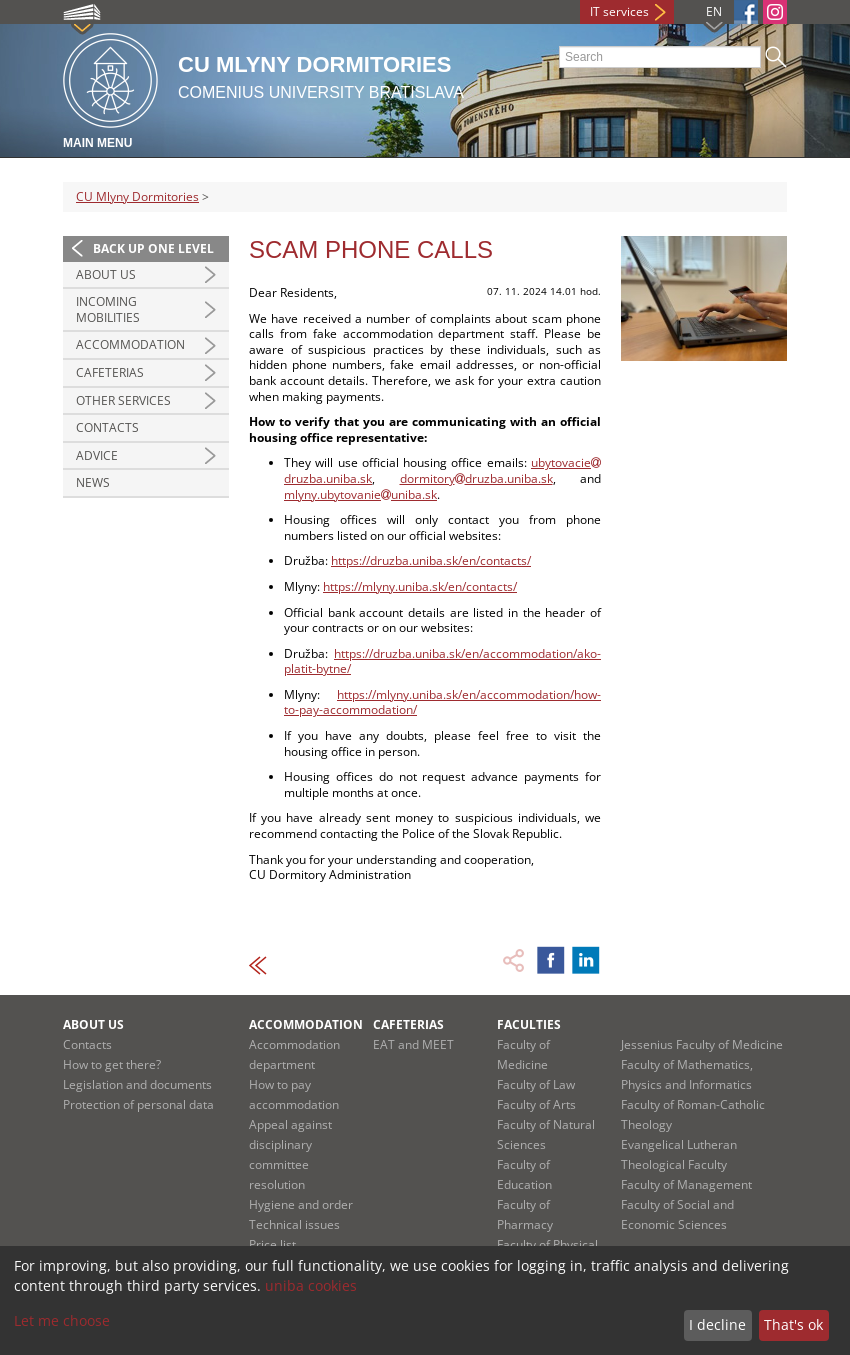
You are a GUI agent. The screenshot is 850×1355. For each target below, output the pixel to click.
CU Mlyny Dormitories (137, 196)
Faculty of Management (686, 1184)
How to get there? (112, 1064)
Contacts (107, 427)
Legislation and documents (137, 1084)
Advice (97, 455)
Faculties (529, 1024)
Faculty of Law (536, 1084)
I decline (717, 1324)
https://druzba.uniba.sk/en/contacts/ (431, 560)
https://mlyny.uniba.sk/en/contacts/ (420, 586)
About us (106, 274)
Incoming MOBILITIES (108, 309)
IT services (619, 11)
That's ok (793, 1324)
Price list (272, 1244)
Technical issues (294, 1224)
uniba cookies (311, 1285)
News (93, 482)
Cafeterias (110, 372)
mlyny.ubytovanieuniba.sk (360, 494)
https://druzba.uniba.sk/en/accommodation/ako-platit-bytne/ (442, 661)
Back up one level (153, 248)
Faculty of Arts (536, 1104)
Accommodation (130, 344)
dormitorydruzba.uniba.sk (476, 478)
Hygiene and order (301, 1204)
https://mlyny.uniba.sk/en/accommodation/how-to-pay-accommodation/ (442, 702)
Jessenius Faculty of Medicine (702, 1044)
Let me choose (62, 1320)
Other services (123, 400)
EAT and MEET (413, 1044)
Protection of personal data (138, 1104)
